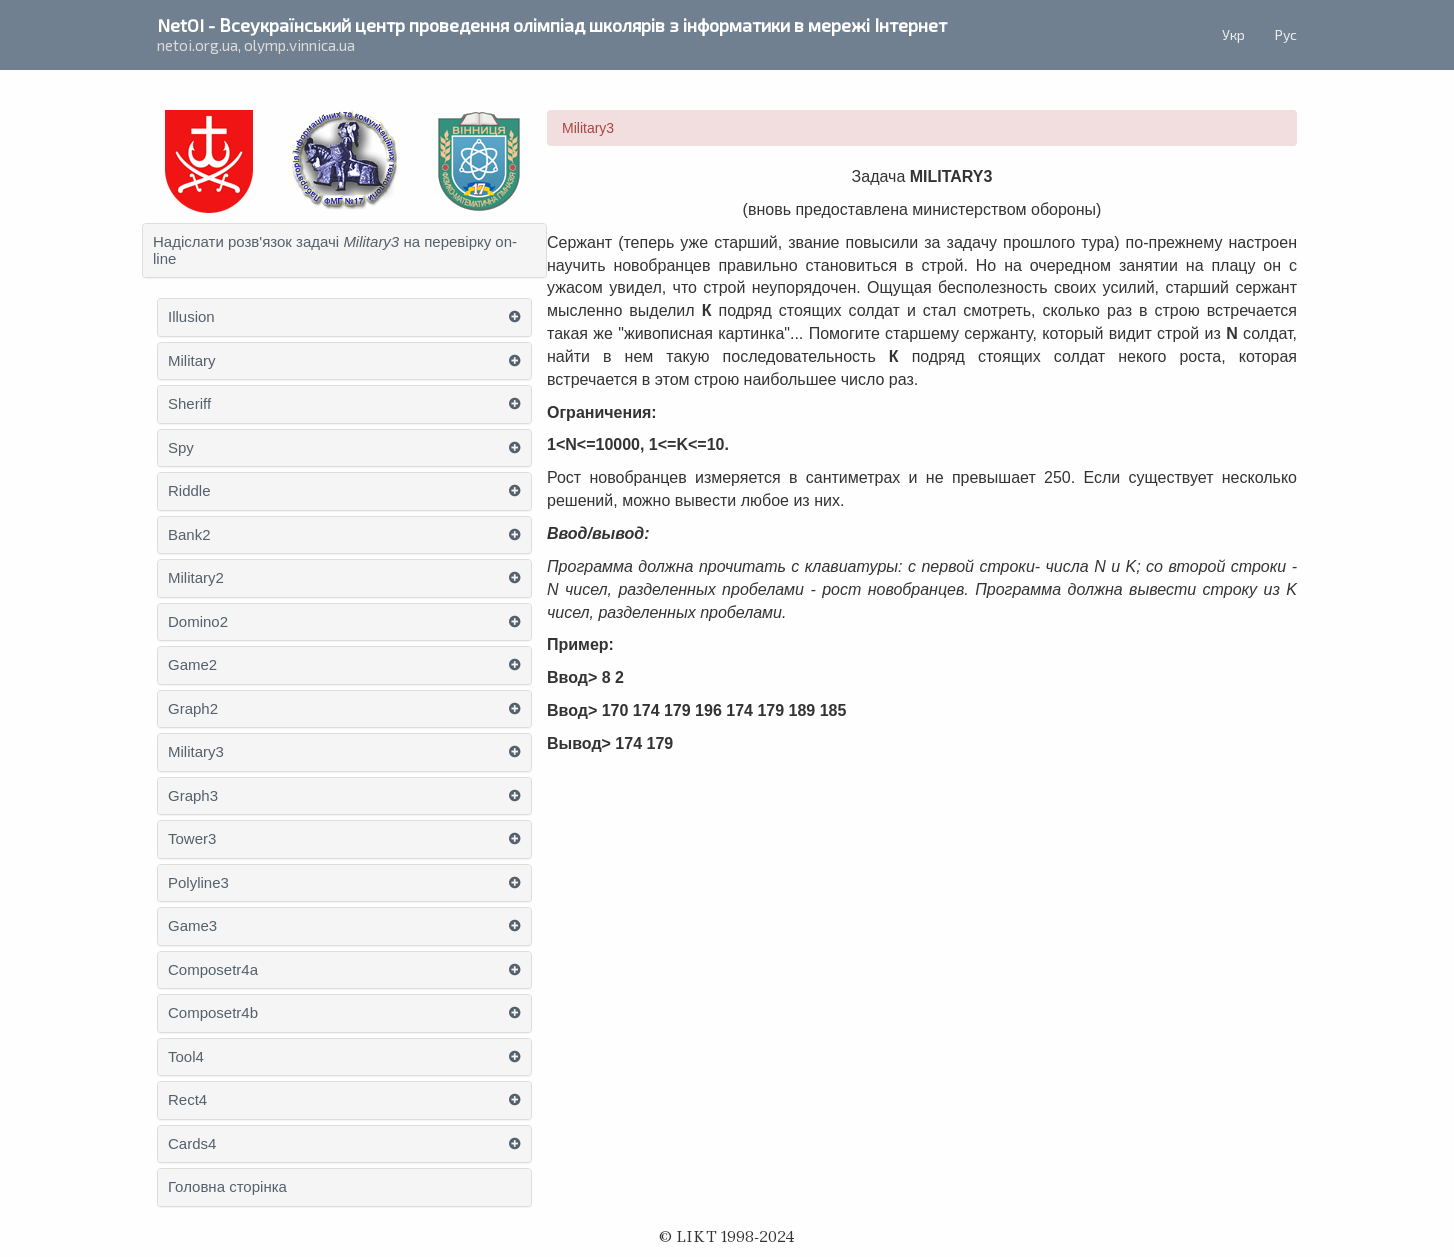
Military (192, 361)
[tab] (344, 250)
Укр (1233, 34)
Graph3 (193, 796)
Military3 (196, 752)
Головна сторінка (227, 1187)
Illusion (191, 317)
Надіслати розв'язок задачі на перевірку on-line (335, 250)
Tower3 (192, 839)
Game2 (192, 665)
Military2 (196, 578)
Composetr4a (213, 970)
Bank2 (189, 535)
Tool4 (186, 1057)
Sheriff (189, 404)
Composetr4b (213, 1013)
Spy (181, 448)
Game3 (192, 926)
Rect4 (187, 1100)
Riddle (189, 491)
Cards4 (192, 1144)
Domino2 (198, 622)
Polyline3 (198, 883)
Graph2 (193, 709)
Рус (1286, 34)
